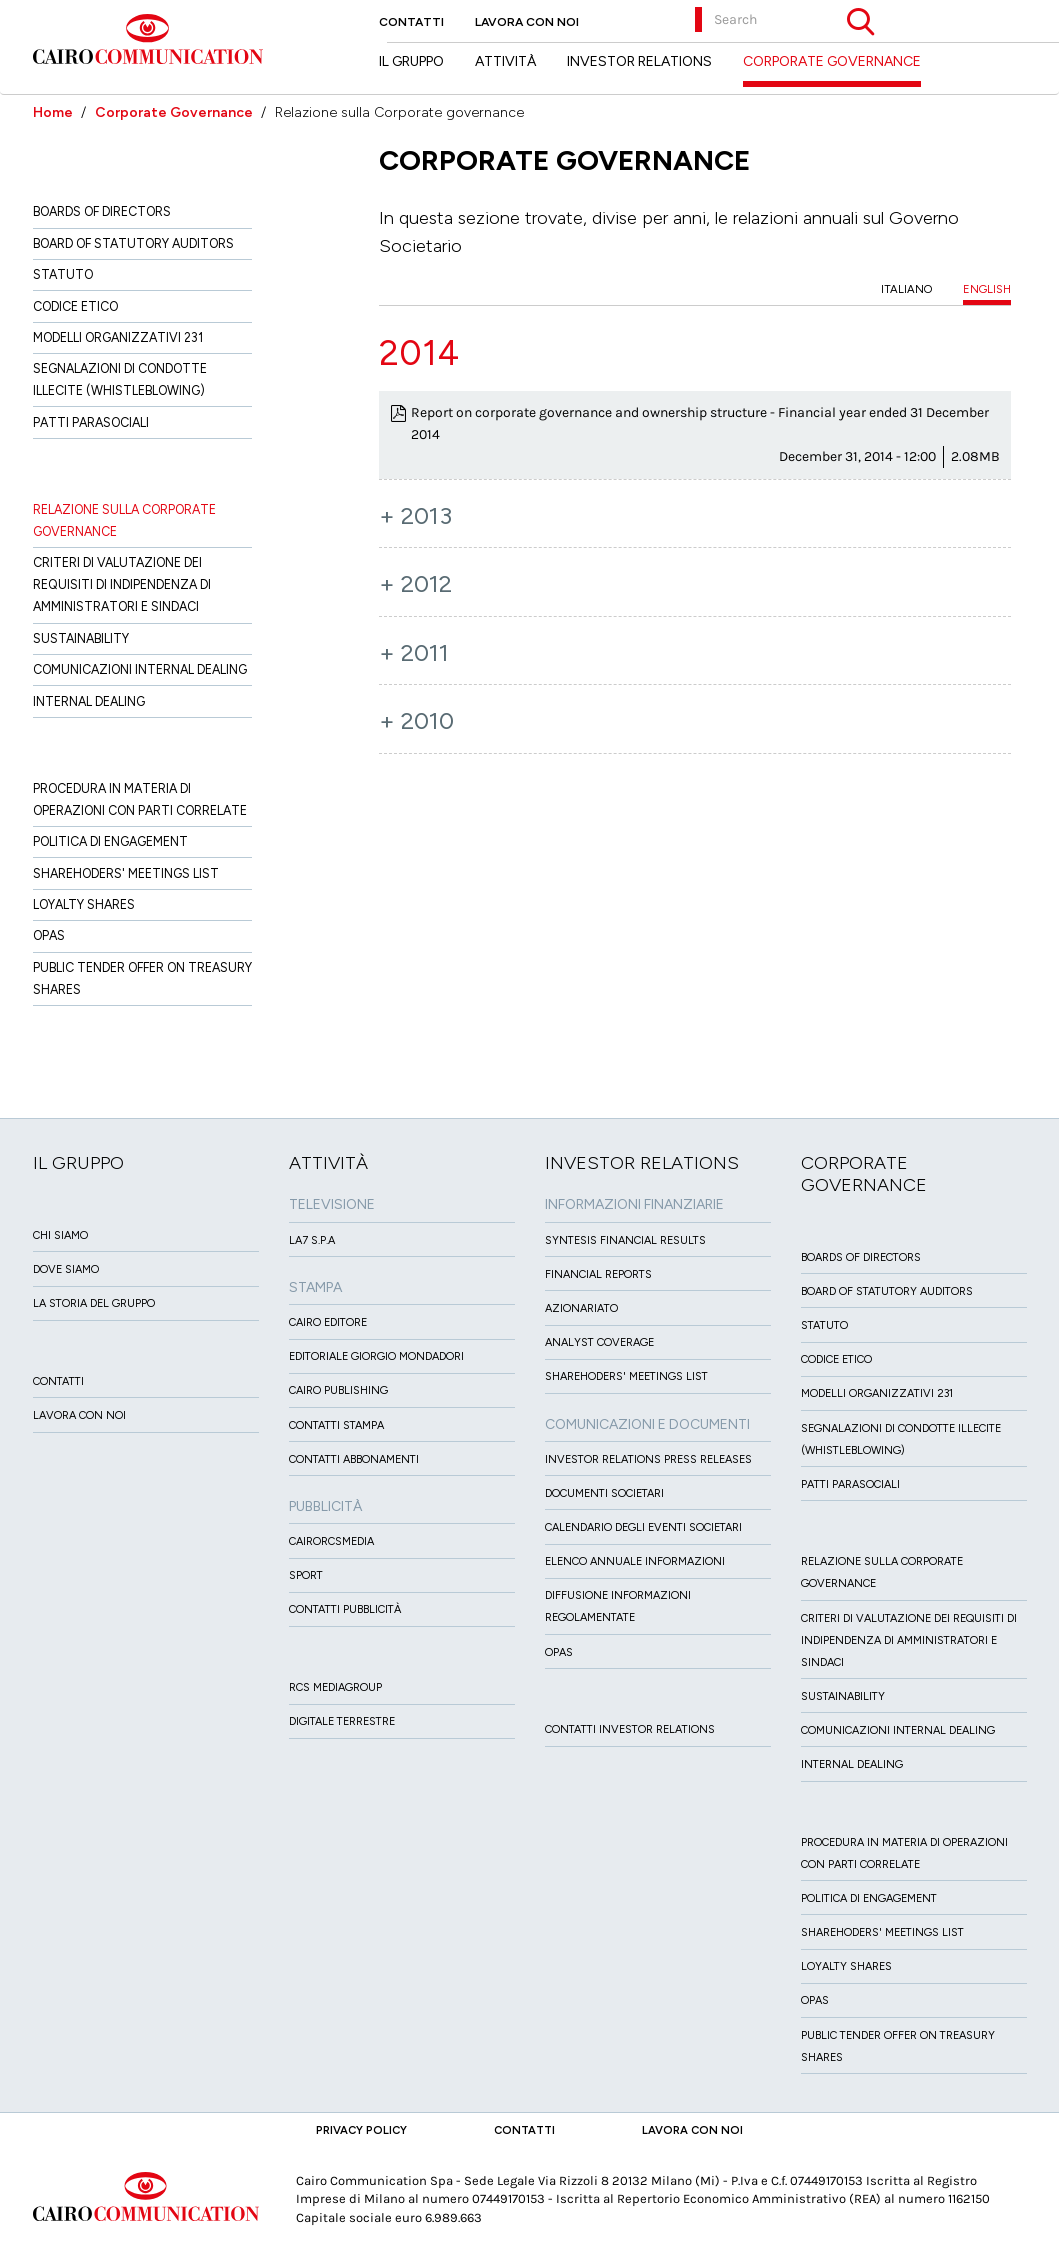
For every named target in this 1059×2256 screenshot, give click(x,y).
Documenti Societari (604, 1493)
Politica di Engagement (110, 841)
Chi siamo (60, 1235)
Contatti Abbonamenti (354, 1459)
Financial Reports (598, 1274)
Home (53, 112)
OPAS (559, 1652)
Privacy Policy (361, 2130)
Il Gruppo (411, 61)
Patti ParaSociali (91, 422)
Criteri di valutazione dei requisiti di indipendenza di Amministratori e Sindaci (122, 584)
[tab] (695, 353)
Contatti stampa (336, 1425)
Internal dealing (89, 701)
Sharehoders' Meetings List (126, 873)
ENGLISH (987, 289)
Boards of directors (102, 211)
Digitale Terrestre (342, 1721)
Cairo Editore (328, 1322)
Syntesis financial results (625, 1240)
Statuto (63, 274)
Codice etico (75, 306)
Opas (49, 935)
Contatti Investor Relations (630, 1729)
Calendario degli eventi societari (643, 1527)
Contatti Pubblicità (345, 1609)
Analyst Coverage (599, 1342)
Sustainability (81, 638)
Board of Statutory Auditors (133, 243)
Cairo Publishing (338, 1390)
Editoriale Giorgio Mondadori (376, 1356)
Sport (306, 1575)
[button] (695, 353)
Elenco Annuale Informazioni (635, 1561)
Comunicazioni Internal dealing (140, 669)
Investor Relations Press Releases (648, 1459)
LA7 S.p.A (312, 1240)
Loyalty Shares (84, 904)
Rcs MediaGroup (335, 1687)
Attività (505, 61)
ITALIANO (906, 289)
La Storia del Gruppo (94, 1303)
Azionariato (581, 1308)
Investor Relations (639, 61)
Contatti (411, 22)
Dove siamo (66, 1269)
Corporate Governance (174, 112)
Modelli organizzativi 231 (118, 337)
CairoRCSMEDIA (331, 1541)
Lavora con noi (527, 22)
